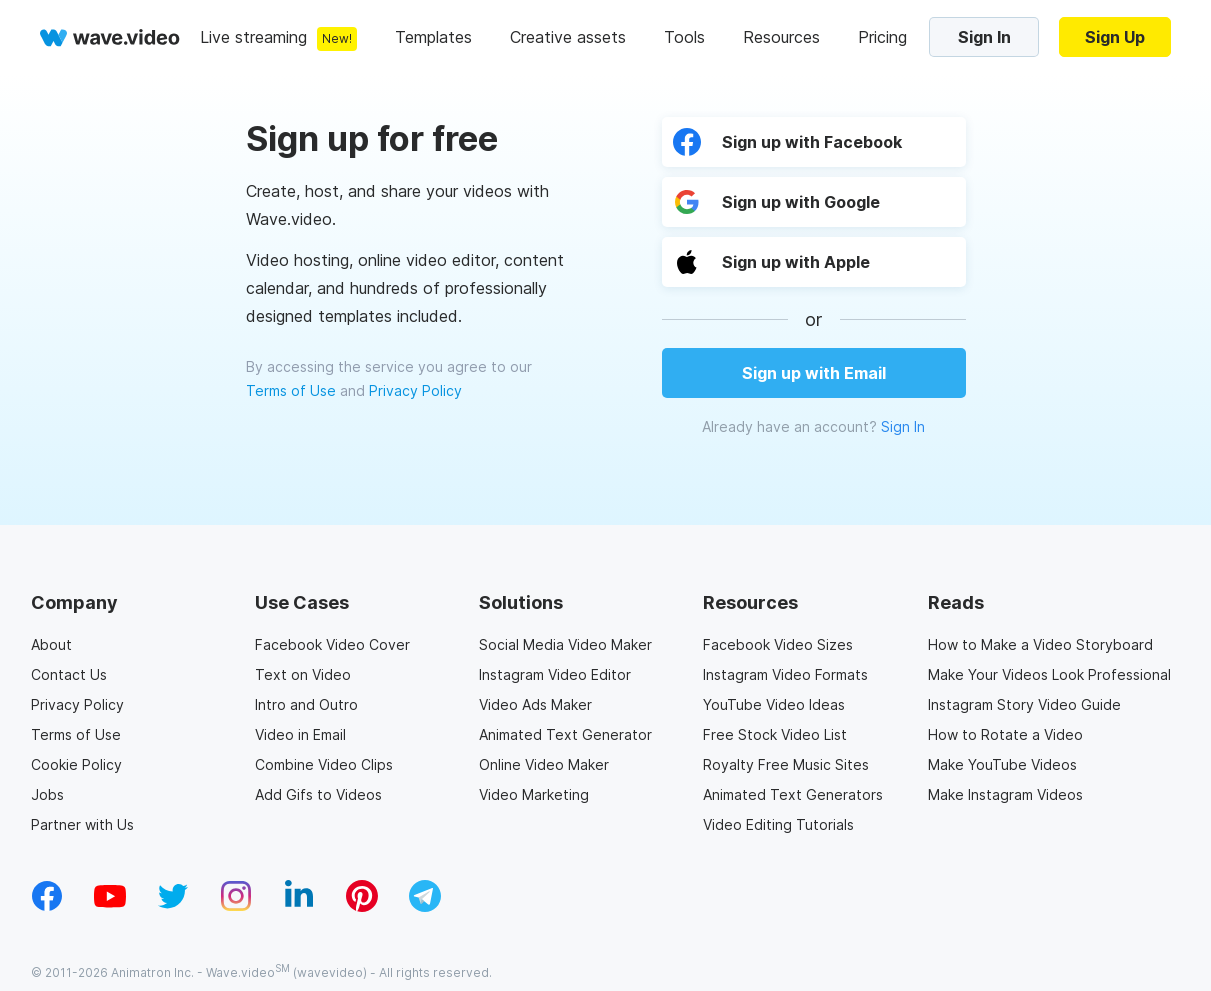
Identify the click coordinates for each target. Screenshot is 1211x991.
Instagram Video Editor (555, 674)
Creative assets (568, 37)
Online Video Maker (544, 764)
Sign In (984, 37)
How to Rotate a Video (1005, 734)
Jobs (47, 794)
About (51, 644)
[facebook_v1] (47, 906)
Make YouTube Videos (1002, 764)
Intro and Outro (306, 704)
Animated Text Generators (793, 794)
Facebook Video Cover (332, 644)
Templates (433, 37)
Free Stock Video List (775, 734)
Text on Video (303, 674)
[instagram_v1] (236, 906)
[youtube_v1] (110, 906)
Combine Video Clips (324, 764)
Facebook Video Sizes (778, 644)
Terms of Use (291, 390)
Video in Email (300, 734)
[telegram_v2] (425, 906)
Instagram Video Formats (785, 674)
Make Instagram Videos (1005, 794)
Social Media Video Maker (565, 644)
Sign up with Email (814, 373)
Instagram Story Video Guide (1024, 704)
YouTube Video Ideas (774, 704)
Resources (781, 37)
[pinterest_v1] (362, 906)
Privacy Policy (415, 390)
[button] (814, 262)
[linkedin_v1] (299, 906)
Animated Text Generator (565, 734)
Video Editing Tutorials (778, 824)
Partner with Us (82, 824)
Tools (684, 37)
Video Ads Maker (535, 704)
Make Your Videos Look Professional (1049, 674)
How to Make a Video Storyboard (1040, 644)
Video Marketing (534, 794)
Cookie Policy (76, 764)
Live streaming (253, 37)
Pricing (882, 37)
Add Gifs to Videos (318, 794)
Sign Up (1115, 37)
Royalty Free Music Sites (786, 764)
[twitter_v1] (173, 906)
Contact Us (69, 674)
